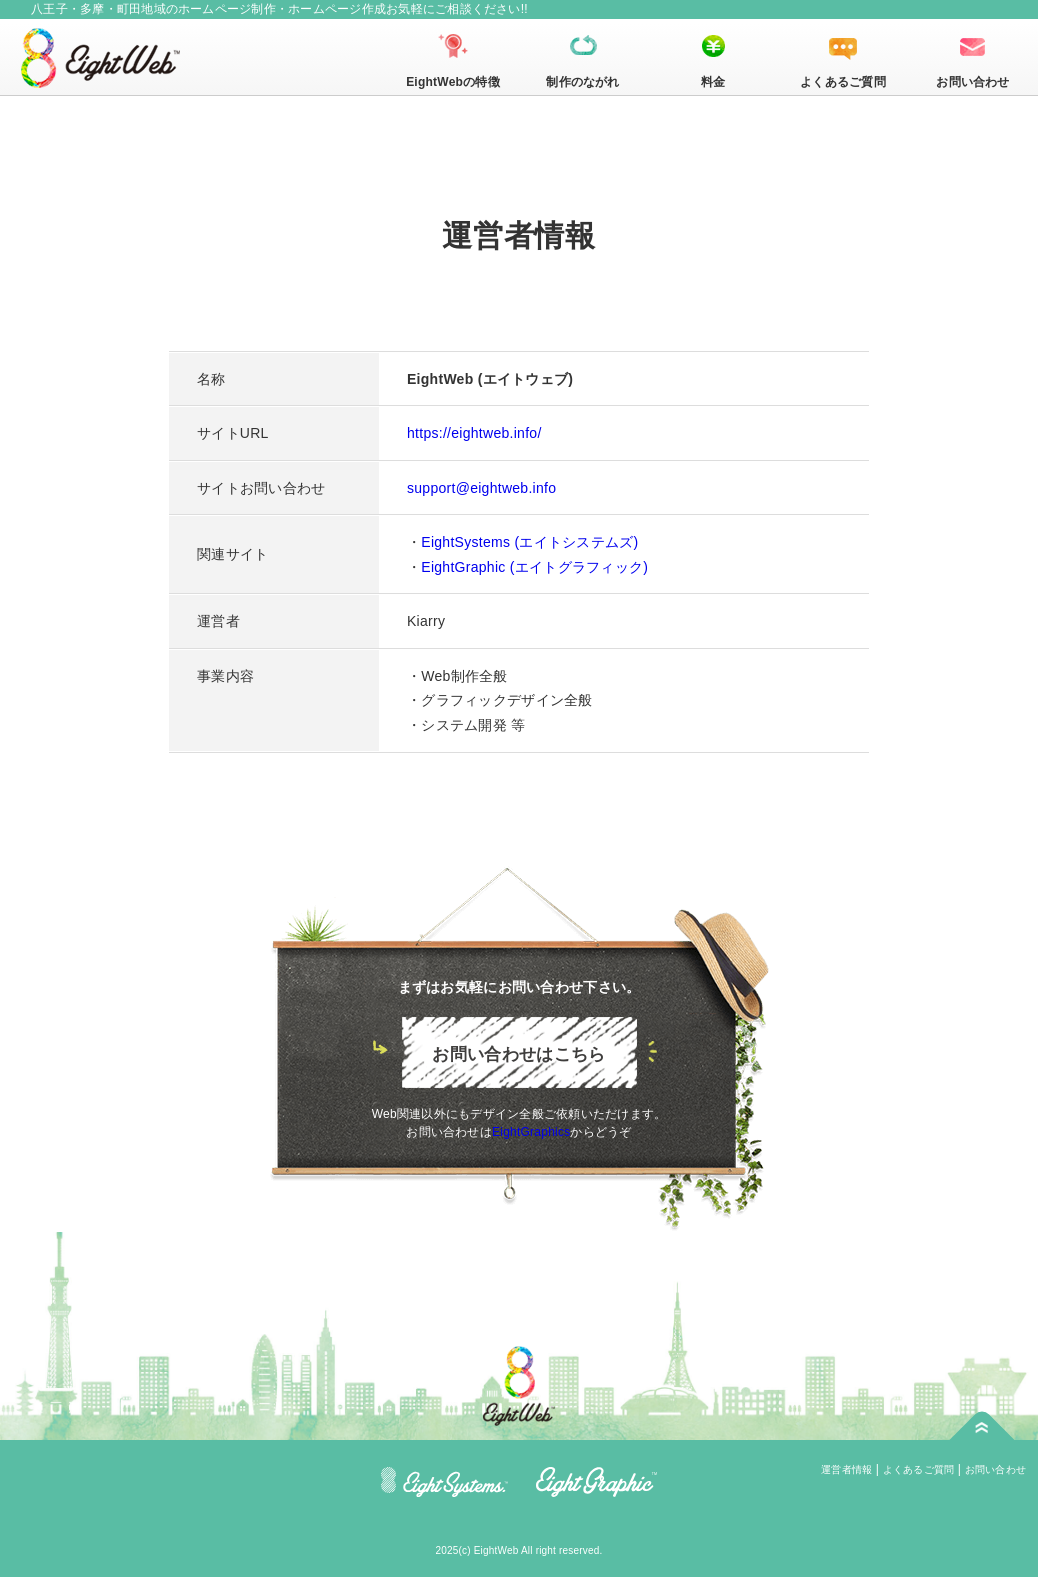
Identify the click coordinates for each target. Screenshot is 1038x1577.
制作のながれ (582, 82)
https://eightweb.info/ (474, 433)
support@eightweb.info (481, 488)
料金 (713, 82)
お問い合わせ (972, 82)
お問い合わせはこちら (518, 1054)
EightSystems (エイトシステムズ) (529, 542)
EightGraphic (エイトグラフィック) (534, 567)
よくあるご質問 (843, 82)
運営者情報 (846, 1469)
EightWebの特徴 (453, 82)
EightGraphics (531, 1132)
